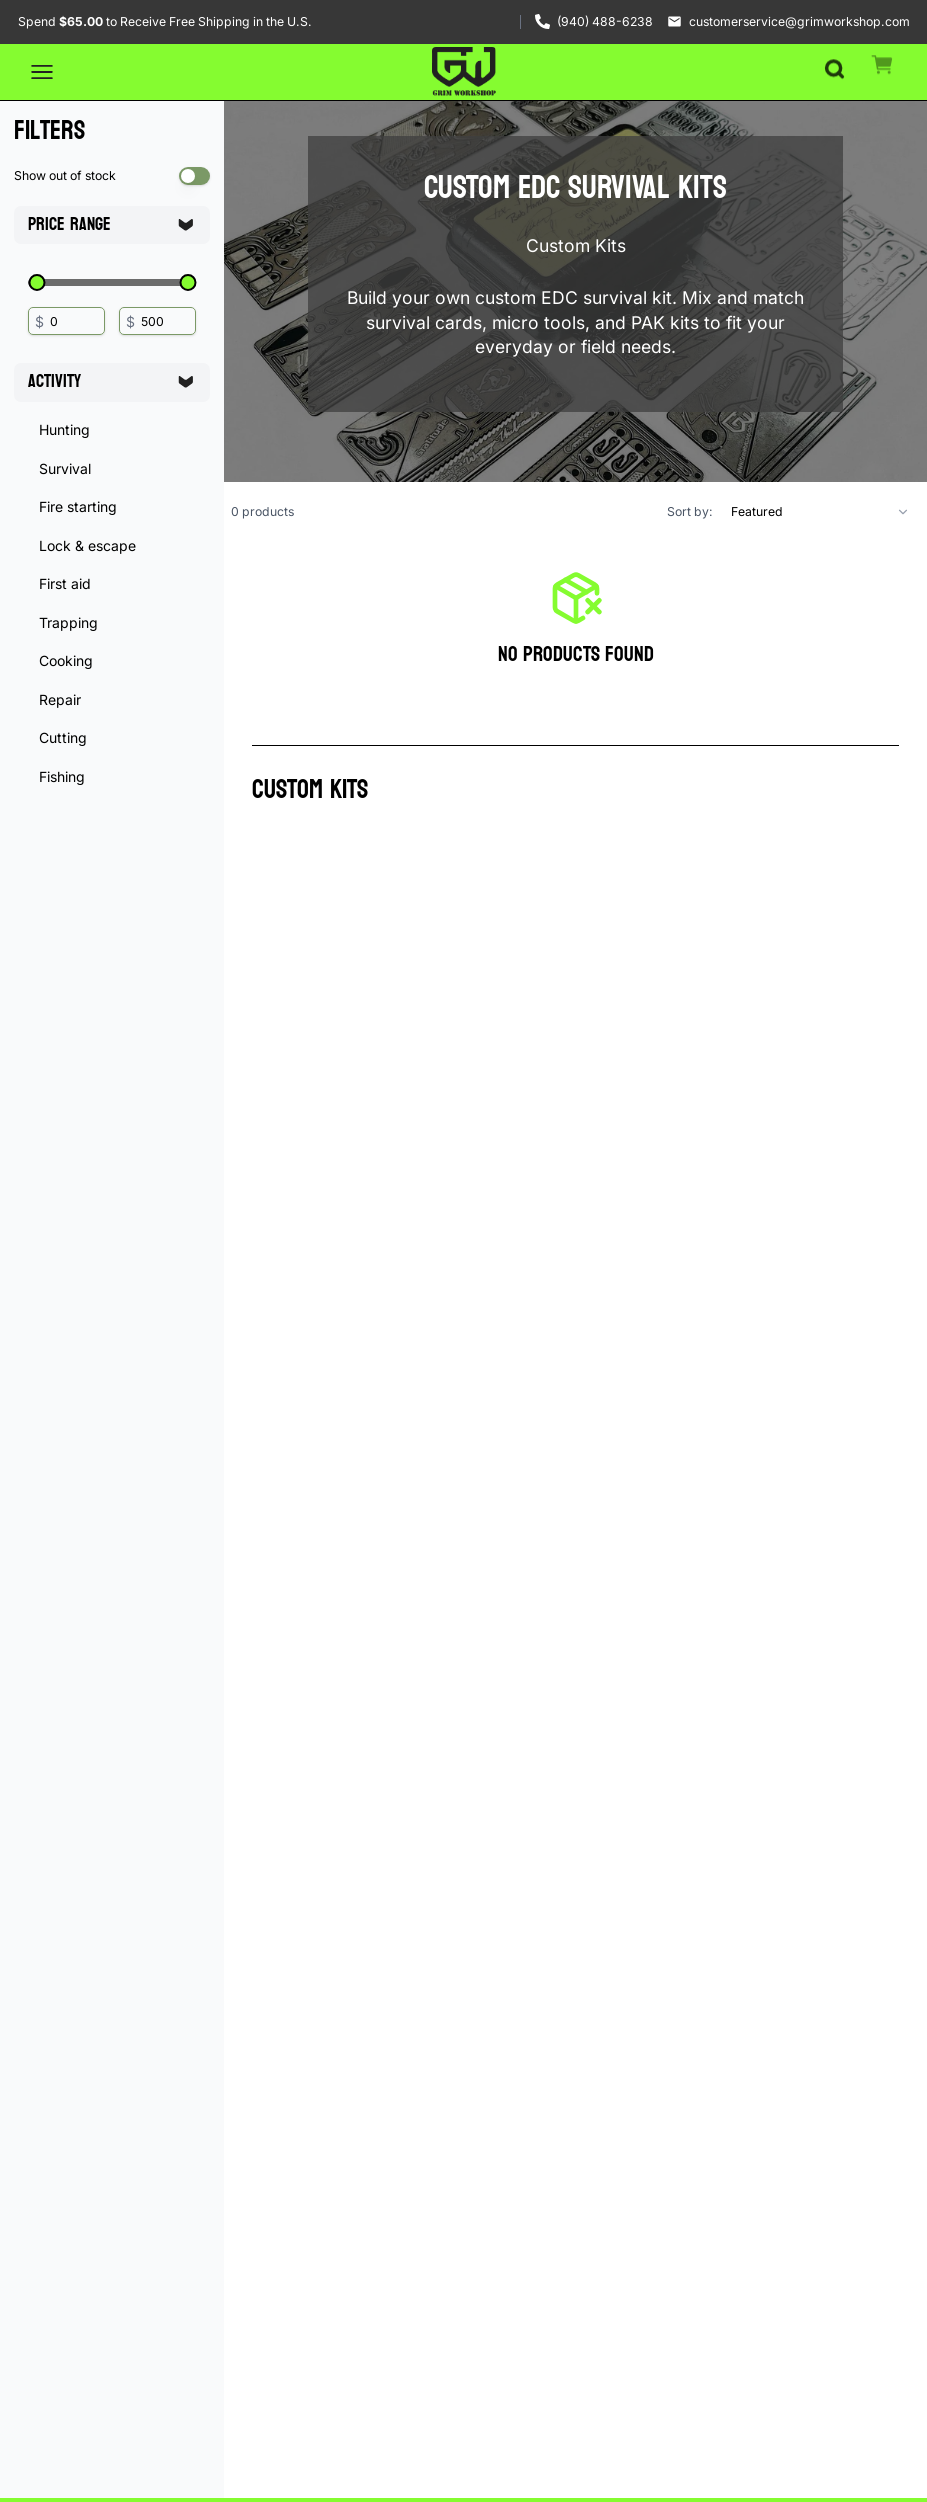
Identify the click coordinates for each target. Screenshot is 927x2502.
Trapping (68, 622)
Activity (111, 381)
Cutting (63, 737)
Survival (65, 468)
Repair (60, 699)
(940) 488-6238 (605, 21)
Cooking (66, 660)
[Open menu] (42, 72)
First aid (65, 583)
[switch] (195, 176)
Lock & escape (87, 545)
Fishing (62, 776)
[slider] (36, 282)
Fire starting (78, 506)
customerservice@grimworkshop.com (799, 21)
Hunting (64, 429)
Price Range (111, 224)
